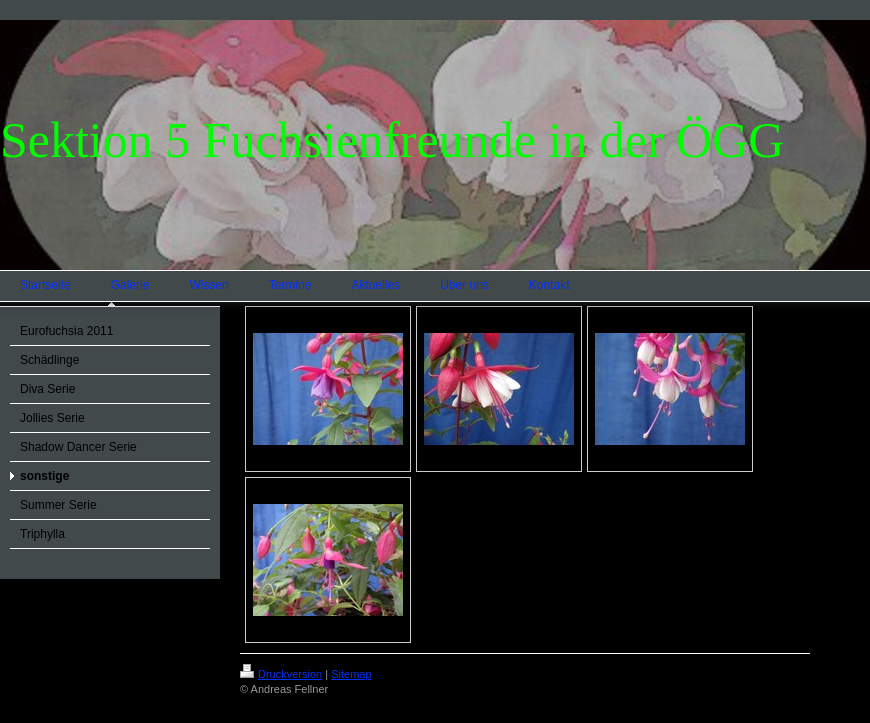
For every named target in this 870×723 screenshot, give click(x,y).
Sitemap (351, 674)
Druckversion (281, 674)
